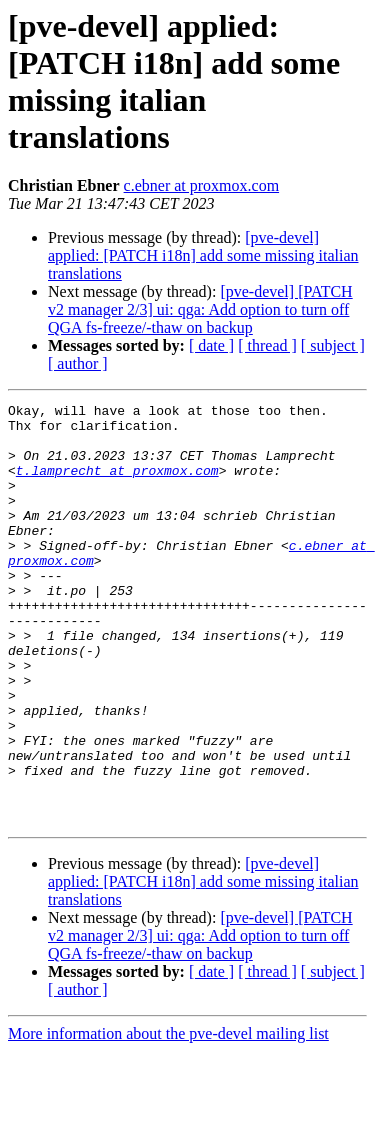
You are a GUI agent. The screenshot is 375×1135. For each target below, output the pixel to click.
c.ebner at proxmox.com (202, 185)
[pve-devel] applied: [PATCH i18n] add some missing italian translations (203, 255)
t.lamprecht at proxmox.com (117, 485)
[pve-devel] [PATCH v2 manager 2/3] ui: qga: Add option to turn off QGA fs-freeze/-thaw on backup (200, 309)
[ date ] (211, 345)
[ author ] (78, 363)
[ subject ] (333, 345)
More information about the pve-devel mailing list (168, 1117)
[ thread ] (267, 345)
